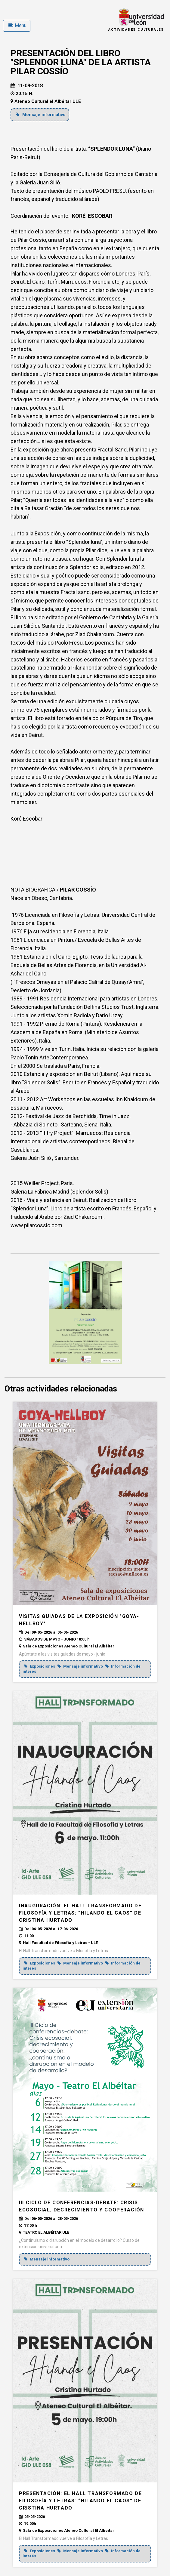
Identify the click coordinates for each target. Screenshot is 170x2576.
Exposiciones (40, 1666)
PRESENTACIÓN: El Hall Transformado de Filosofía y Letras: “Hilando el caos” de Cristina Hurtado (80, 2501)
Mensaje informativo (41, 114)
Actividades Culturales (136, 30)
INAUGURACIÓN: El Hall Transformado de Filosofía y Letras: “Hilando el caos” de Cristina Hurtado (80, 1913)
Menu (17, 25)
